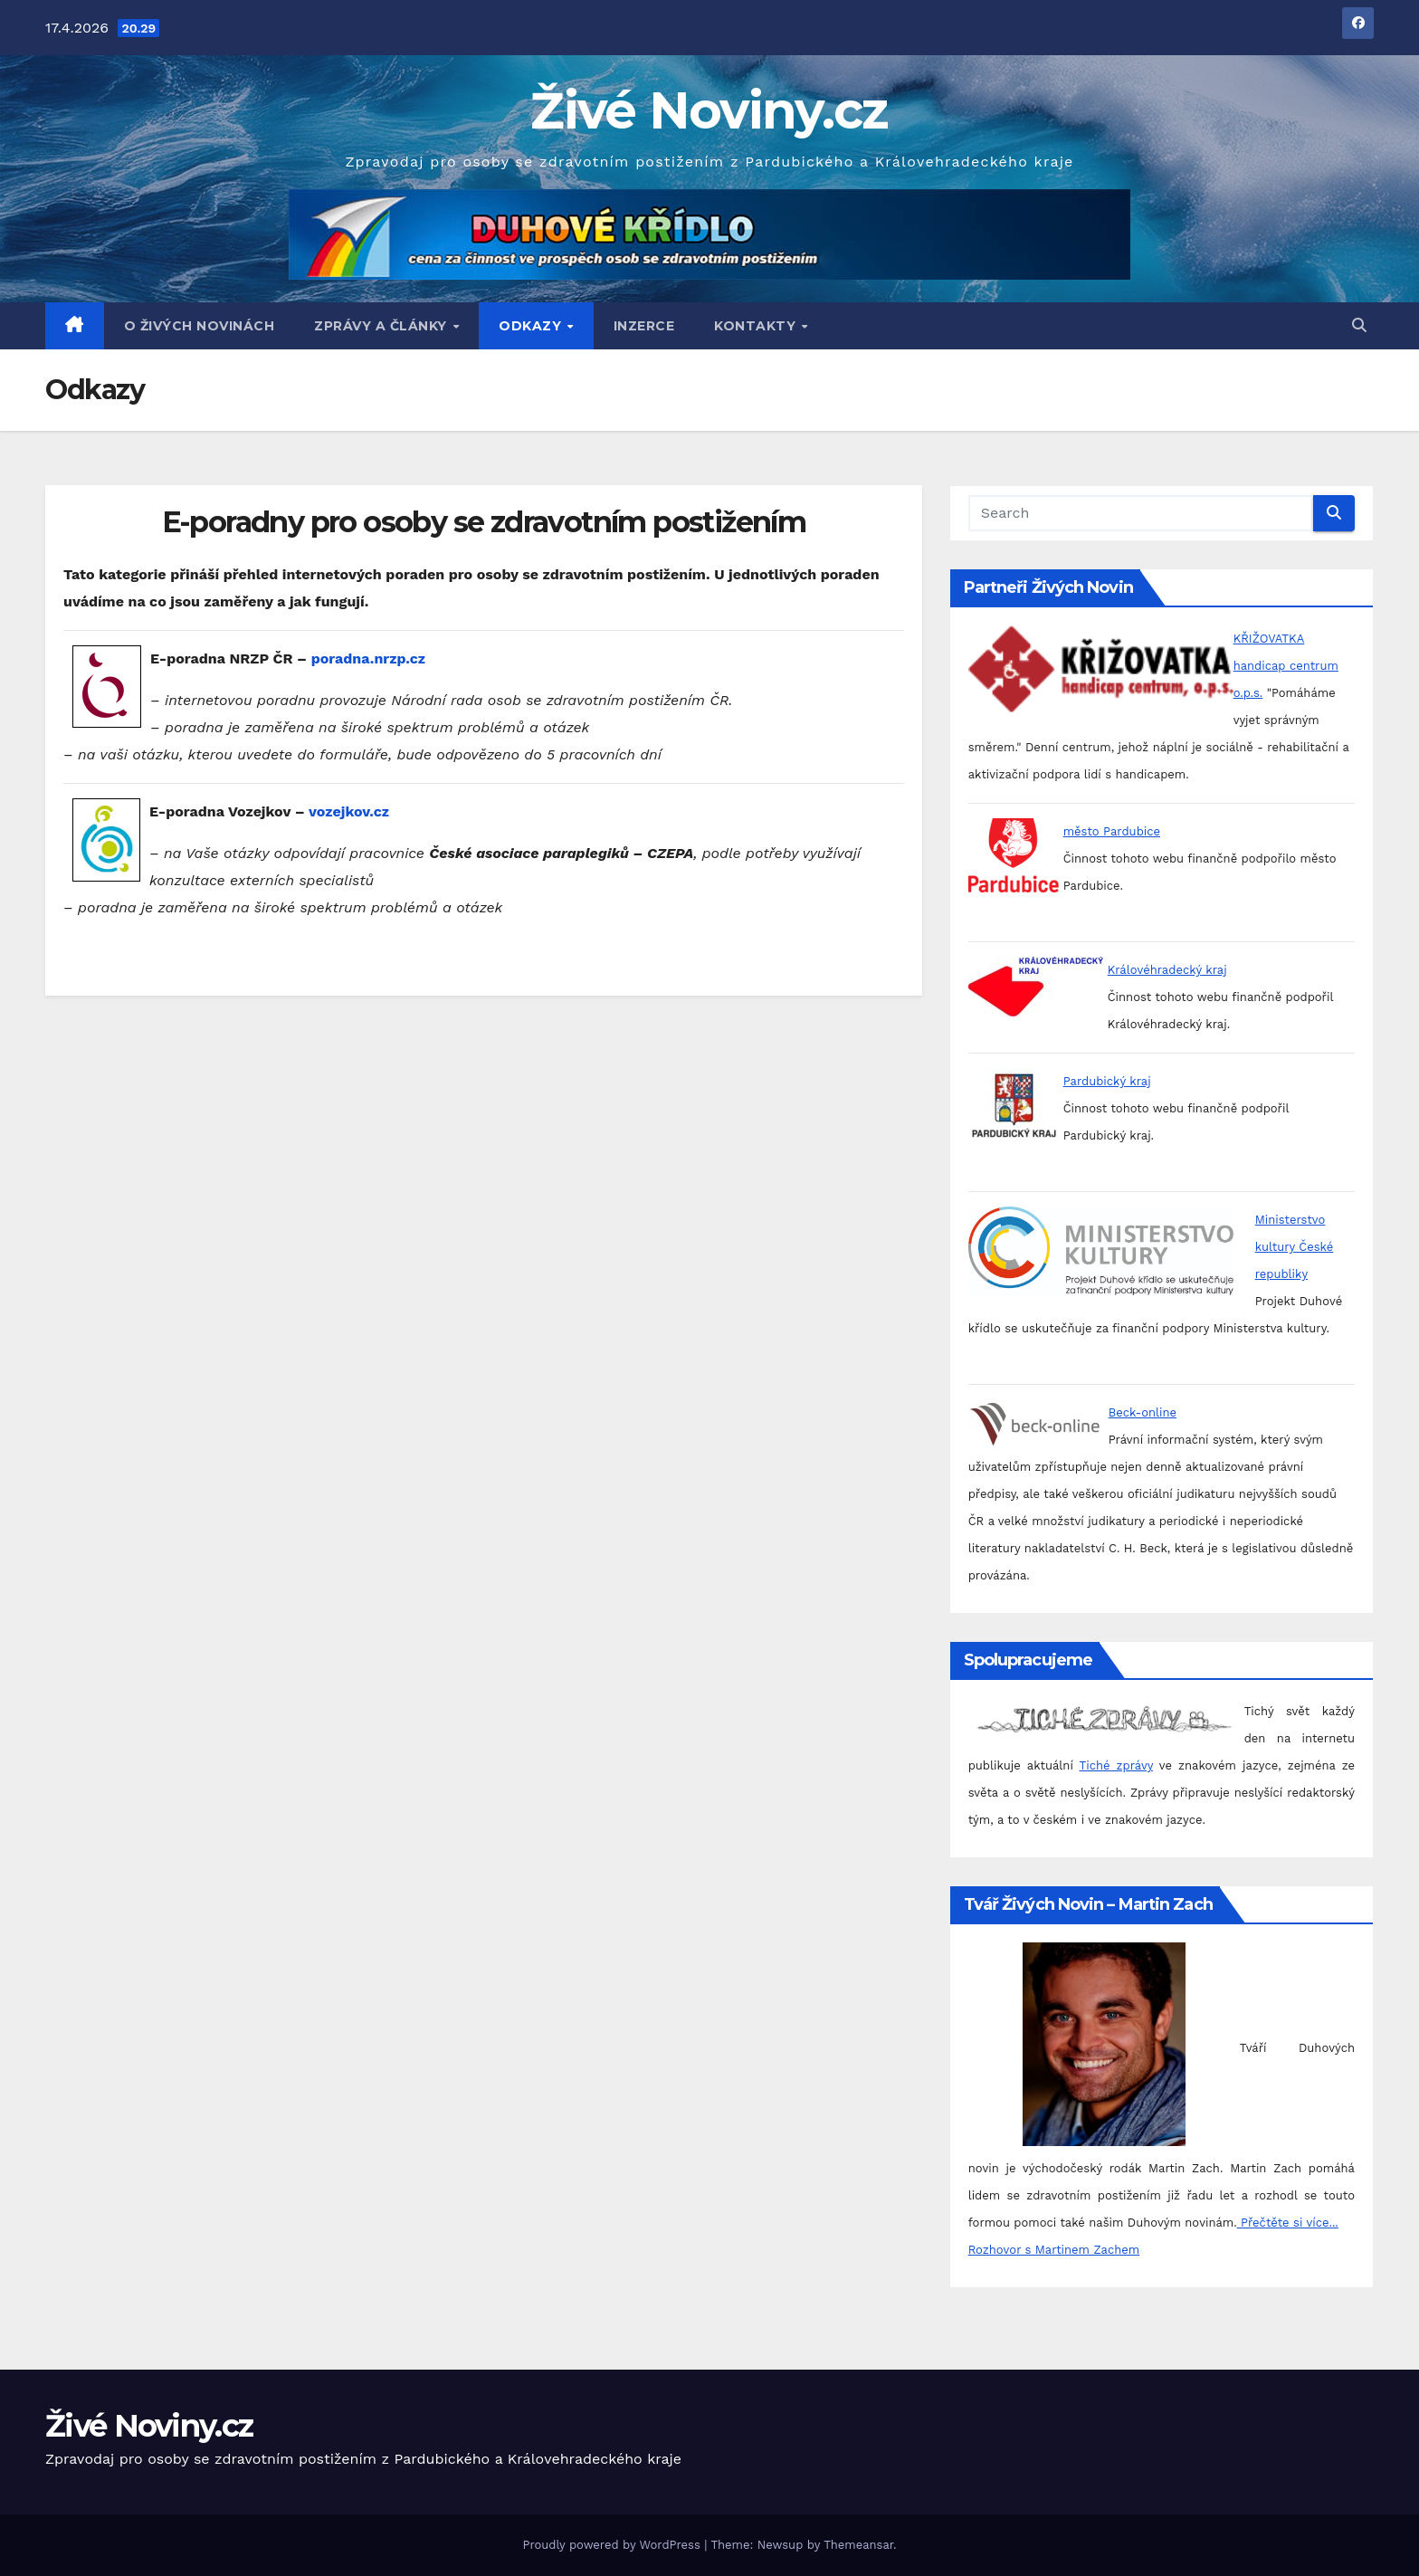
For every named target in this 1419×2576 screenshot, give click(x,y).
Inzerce (644, 326)
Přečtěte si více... (1287, 2222)
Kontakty (757, 326)
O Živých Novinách (199, 326)
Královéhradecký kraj (1167, 970)
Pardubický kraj (1107, 1081)
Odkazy (532, 326)
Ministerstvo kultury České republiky (1294, 1247)
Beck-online (1142, 1412)
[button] (1359, 325)
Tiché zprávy (1116, 1765)
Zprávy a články (382, 326)
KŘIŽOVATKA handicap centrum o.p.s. (1285, 666)
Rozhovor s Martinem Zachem (1054, 2249)
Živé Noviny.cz (709, 110)
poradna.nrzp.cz (368, 658)
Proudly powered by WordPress (613, 2545)
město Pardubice (1111, 831)
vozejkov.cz (349, 811)
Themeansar (858, 2545)
